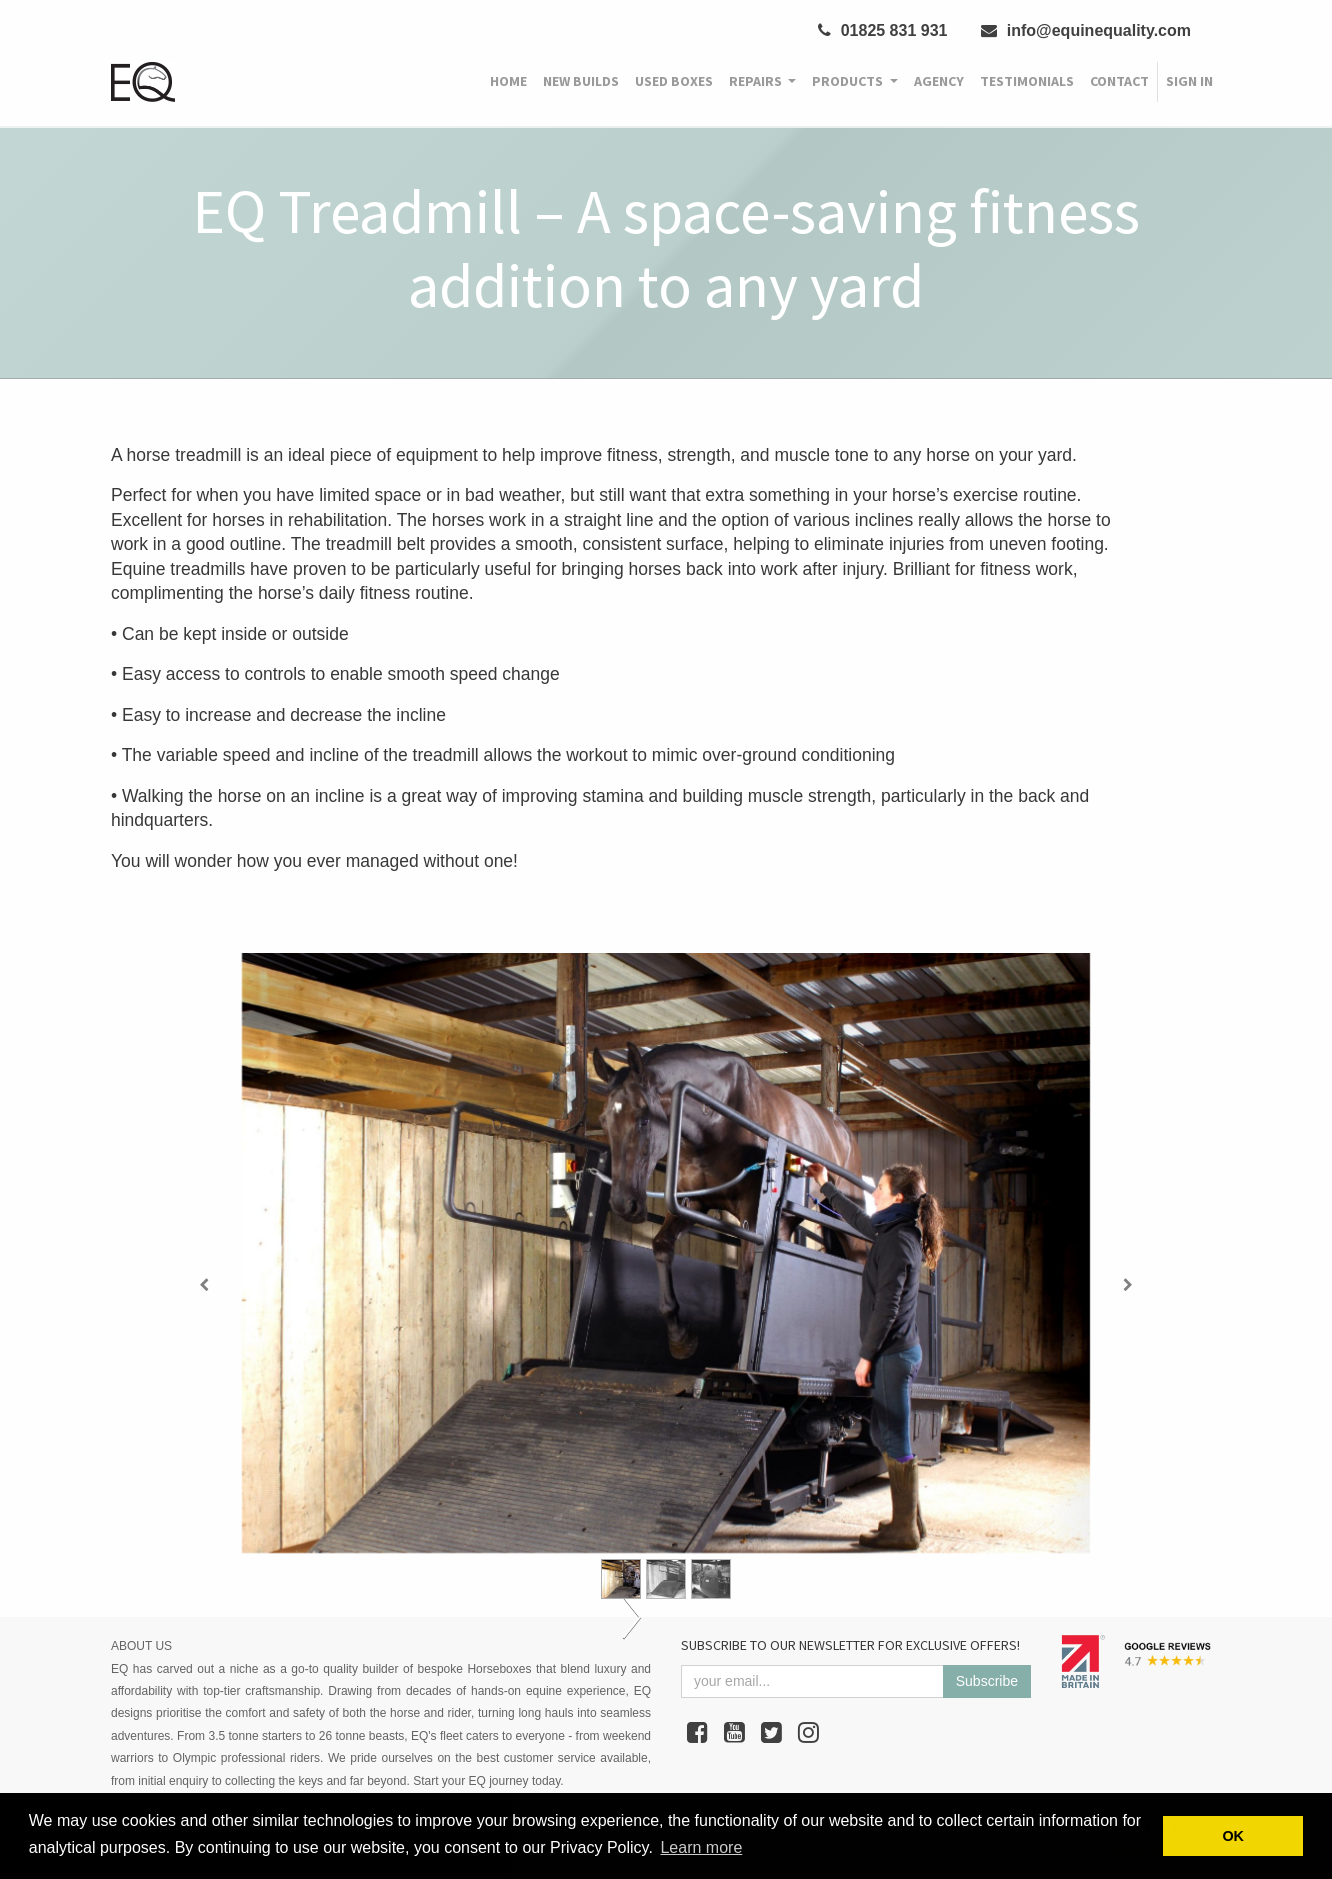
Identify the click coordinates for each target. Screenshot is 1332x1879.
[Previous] (204, 1285)
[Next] (1127, 1285)
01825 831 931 (882, 30)
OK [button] (1233, 1836)
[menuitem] (508, 82)
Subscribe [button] (987, 1681)
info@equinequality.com (1086, 30)
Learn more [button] (701, 1847)
